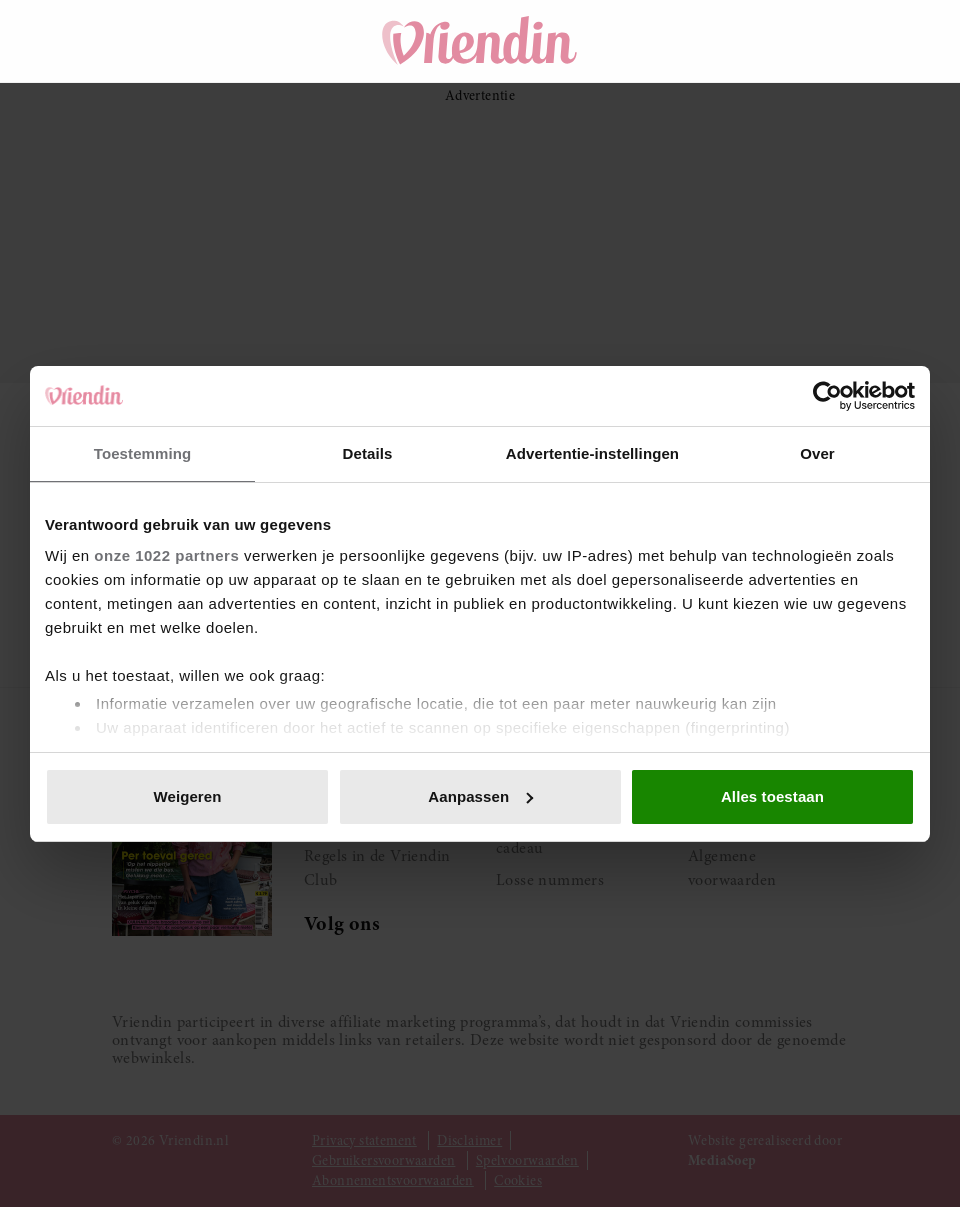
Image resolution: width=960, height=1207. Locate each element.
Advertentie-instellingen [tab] (592, 453)
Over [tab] (817, 453)
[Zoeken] (712, 41)
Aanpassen (480, 796)
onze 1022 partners (166, 555)
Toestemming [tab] (143, 453)
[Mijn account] (824, 41)
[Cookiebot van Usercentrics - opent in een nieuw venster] (827, 396)
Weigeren (187, 796)
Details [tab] (368, 453)
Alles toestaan (772, 796)
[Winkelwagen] (768, 41)
